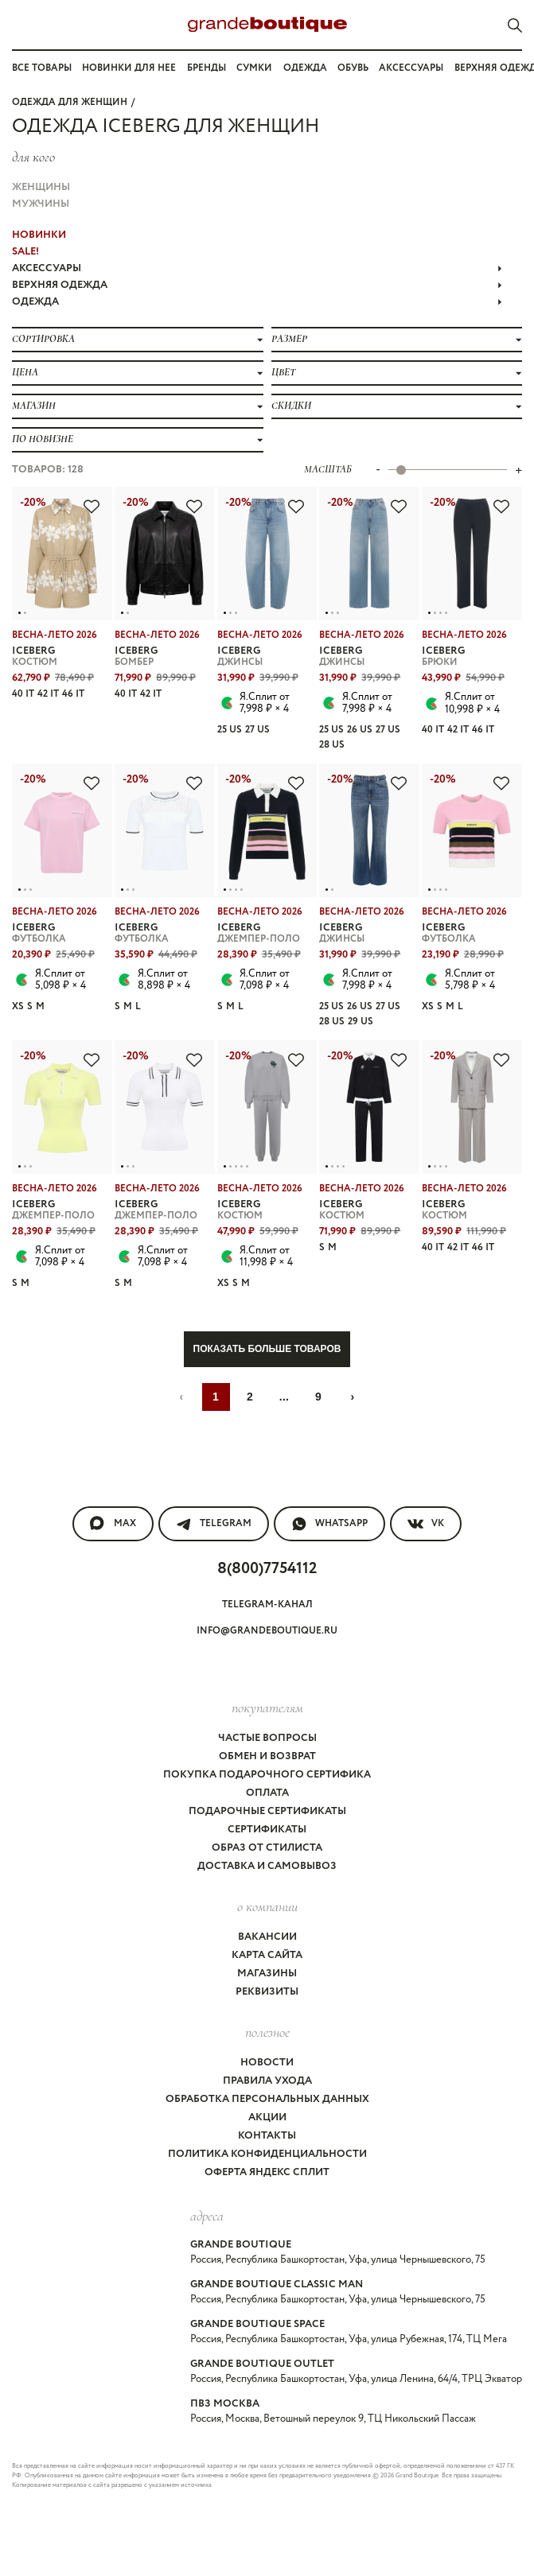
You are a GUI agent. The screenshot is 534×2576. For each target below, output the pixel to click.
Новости (267, 2062)
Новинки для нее (129, 68)
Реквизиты (267, 1991)
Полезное (267, 2032)
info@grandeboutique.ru (267, 1631)
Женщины (41, 187)
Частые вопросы (267, 1738)
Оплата (267, 1793)
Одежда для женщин (69, 102)
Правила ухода (267, 2080)
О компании (267, 1906)
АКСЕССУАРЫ (257, 268)
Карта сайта (267, 1955)
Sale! (25, 251)
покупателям (267, 1707)
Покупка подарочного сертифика (267, 1774)
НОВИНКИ (39, 235)
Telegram (213, 1524)
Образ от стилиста (267, 1847)
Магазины (267, 1973)
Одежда (305, 68)
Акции (267, 2117)
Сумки (254, 68)
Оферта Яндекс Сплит (267, 2172)
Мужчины (40, 204)
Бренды (206, 68)
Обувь (352, 68)
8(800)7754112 (267, 1568)
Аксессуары (411, 68)
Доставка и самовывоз (267, 1866)
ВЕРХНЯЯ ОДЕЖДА (257, 285)
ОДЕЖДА (257, 301)
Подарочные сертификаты (267, 1811)
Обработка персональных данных (267, 2099)
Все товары (42, 68)
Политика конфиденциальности (267, 2154)
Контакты (267, 2135)
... (284, 1396)
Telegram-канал (267, 1604)
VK (425, 1524)
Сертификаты (267, 1829)
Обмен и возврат (267, 1756)
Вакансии (267, 1937)
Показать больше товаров (267, 1348)
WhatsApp (329, 1524)
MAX (113, 1524)
